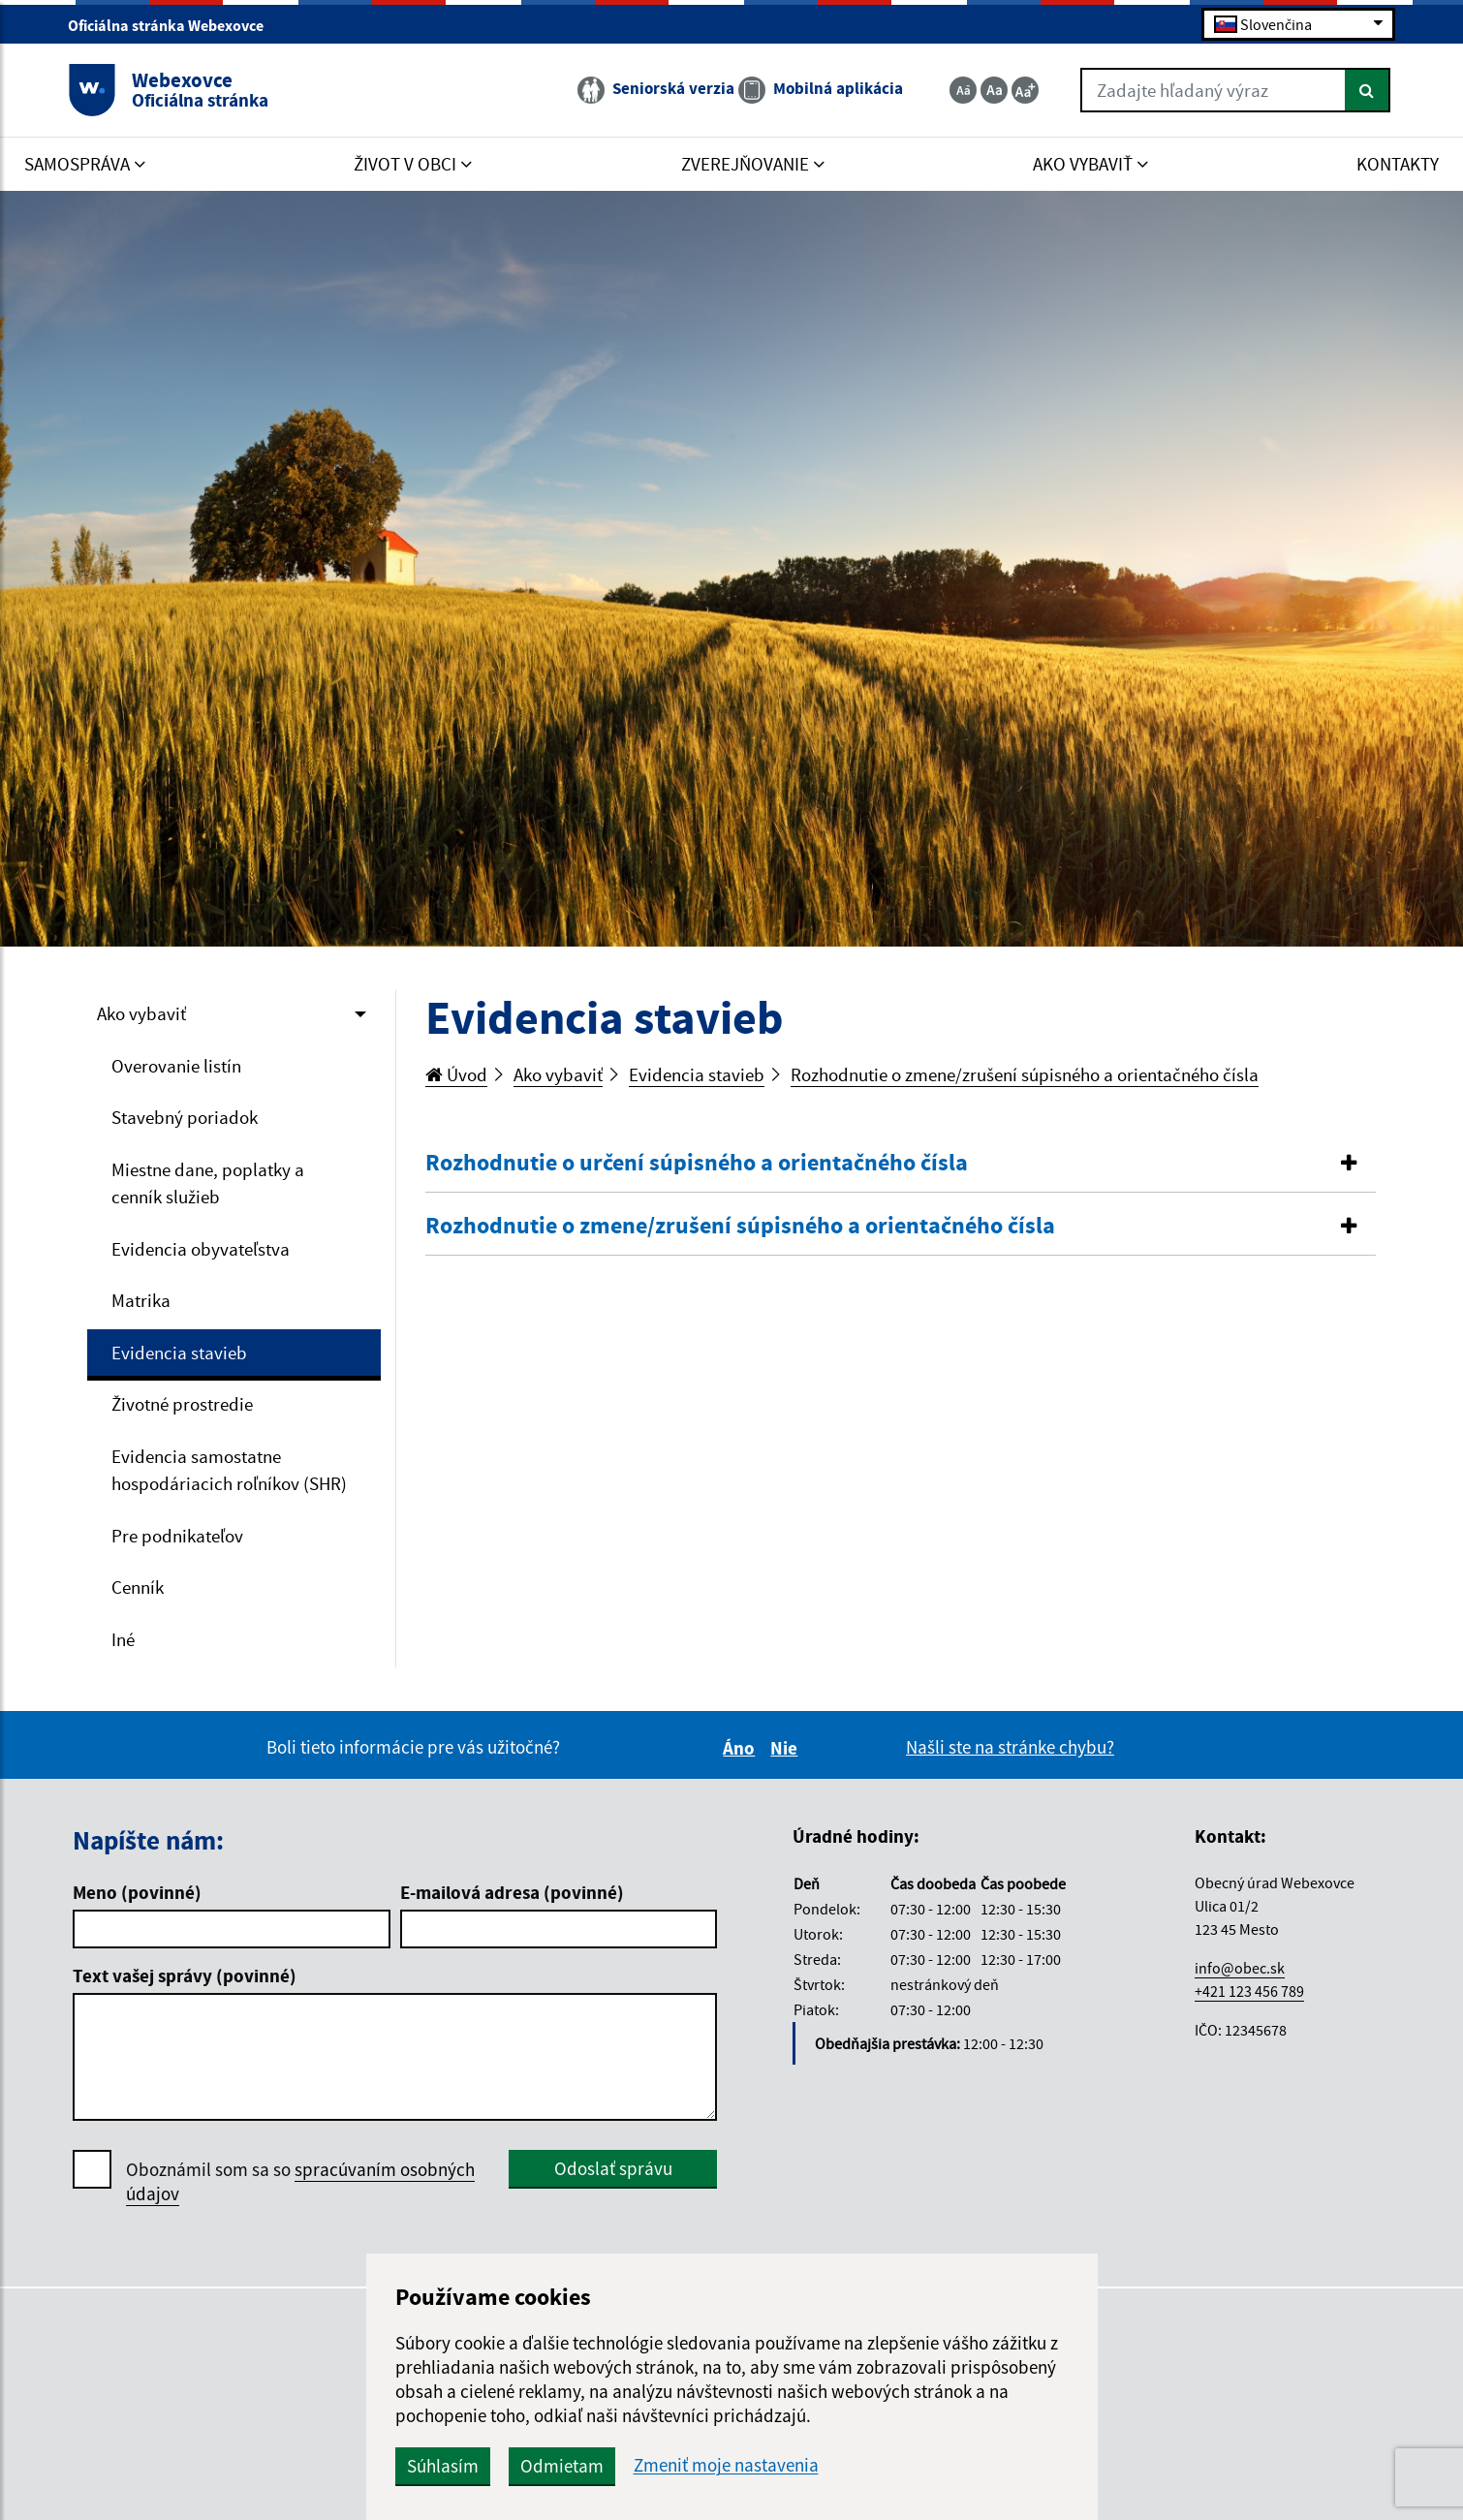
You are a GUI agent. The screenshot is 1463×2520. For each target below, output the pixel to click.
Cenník (137, 1587)
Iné (123, 1639)
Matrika (141, 1300)
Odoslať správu (613, 2168)
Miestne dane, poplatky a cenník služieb (207, 1183)
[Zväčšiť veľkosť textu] (1025, 90)
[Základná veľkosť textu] (994, 90)
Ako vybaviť (141, 1013)
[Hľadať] (1367, 90)
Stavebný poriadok (184, 1117)
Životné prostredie (182, 1404)
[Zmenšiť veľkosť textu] (963, 90)
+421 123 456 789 (1249, 1991)
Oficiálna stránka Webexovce (174, 25)
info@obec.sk (1240, 1967)
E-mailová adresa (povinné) (512, 1892)
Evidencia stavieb (179, 1352)
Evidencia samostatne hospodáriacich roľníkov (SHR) (229, 1470)
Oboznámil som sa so (300, 2182)
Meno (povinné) (137, 1892)
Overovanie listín (176, 1065)
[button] (901, 1163)
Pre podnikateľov (177, 1535)
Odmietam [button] (562, 2465)
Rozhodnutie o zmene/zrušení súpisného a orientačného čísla (1025, 1074)
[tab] (901, 1164)
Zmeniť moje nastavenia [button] (726, 2465)
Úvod (456, 1074)
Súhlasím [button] (443, 2465)
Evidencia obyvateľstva (200, 1248)
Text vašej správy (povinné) (184, 1975)
